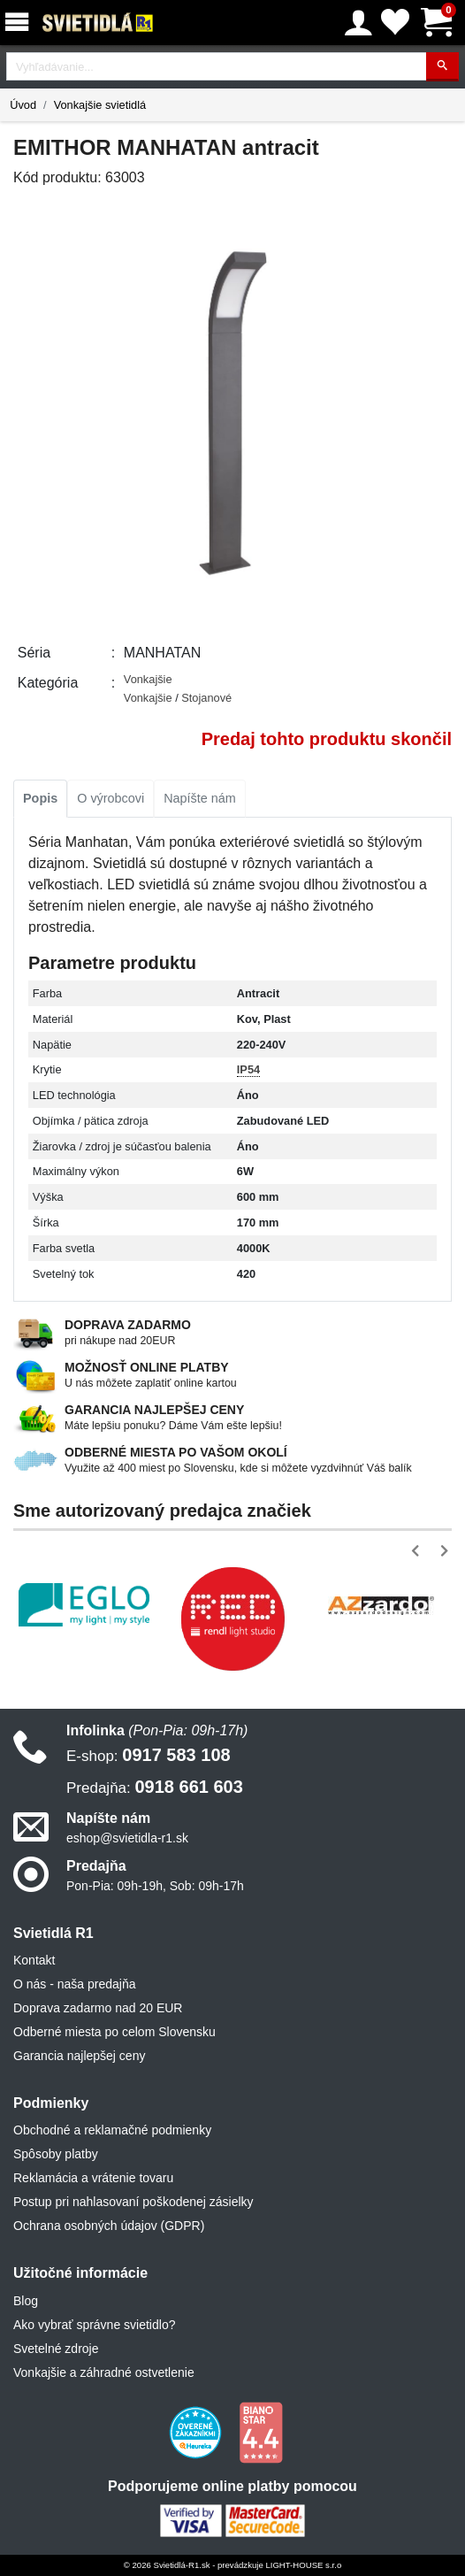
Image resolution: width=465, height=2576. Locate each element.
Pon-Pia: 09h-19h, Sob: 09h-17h (155, 1886)
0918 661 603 (154, 1786)
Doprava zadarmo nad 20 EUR (97, 2008)
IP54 (248, 1069)
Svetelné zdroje (56, 2348)
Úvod (23, 104)
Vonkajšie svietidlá (100, 104)
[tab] (40, 799)
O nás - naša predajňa (74, 1984)
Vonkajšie (148, 679)
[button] (419, 1550)
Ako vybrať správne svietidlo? (94, 2325)
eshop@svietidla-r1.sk (127, 1838)
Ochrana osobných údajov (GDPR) (108, 2225)
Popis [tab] (40, 798)
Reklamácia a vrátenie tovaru (93, 2178)
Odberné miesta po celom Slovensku (114, 2032)
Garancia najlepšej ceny (79, 2056)
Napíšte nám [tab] (200, 798)
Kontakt (34, 1960)
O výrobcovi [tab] (110, 798)
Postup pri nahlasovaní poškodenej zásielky (133, 2202)
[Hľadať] (442, 66)
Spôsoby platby (55, 2154)
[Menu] (20, 22)
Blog (25, 2301)
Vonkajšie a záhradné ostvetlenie (103, 2372)
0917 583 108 (148, 1755)
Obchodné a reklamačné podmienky (112, 2130)
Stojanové (206, 697)
